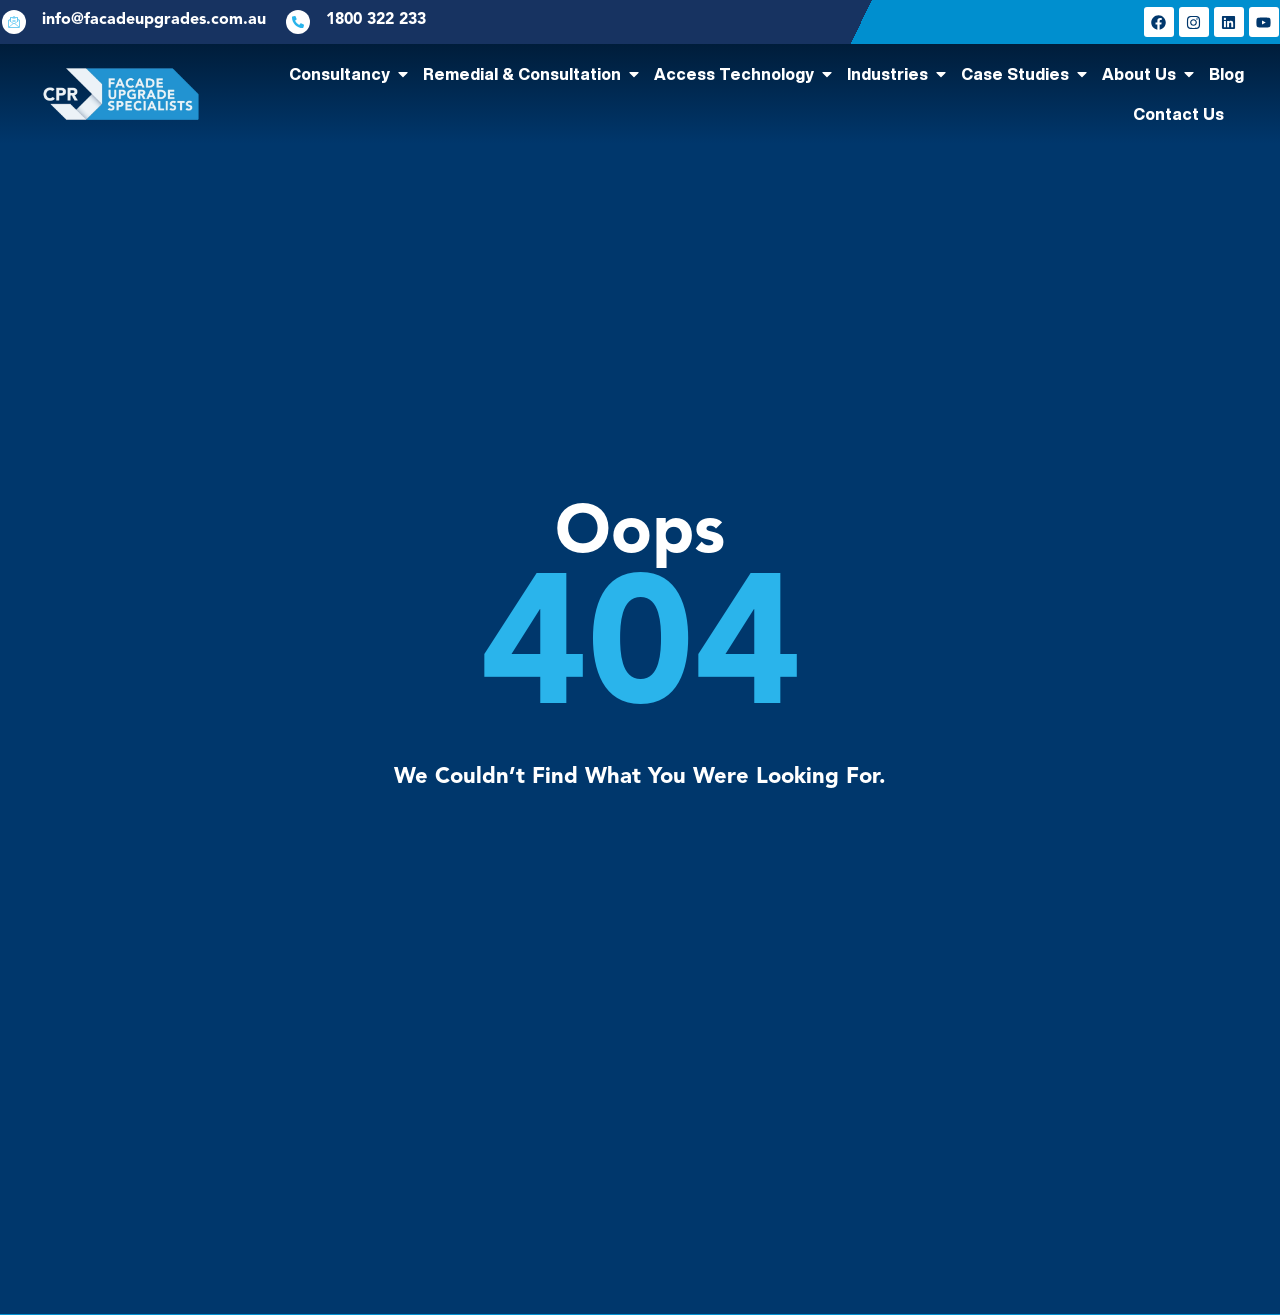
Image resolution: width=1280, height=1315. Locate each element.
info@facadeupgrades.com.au (154, 20)
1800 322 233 (376, 20)
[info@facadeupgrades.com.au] (14, 22)
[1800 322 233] (298, 22)
